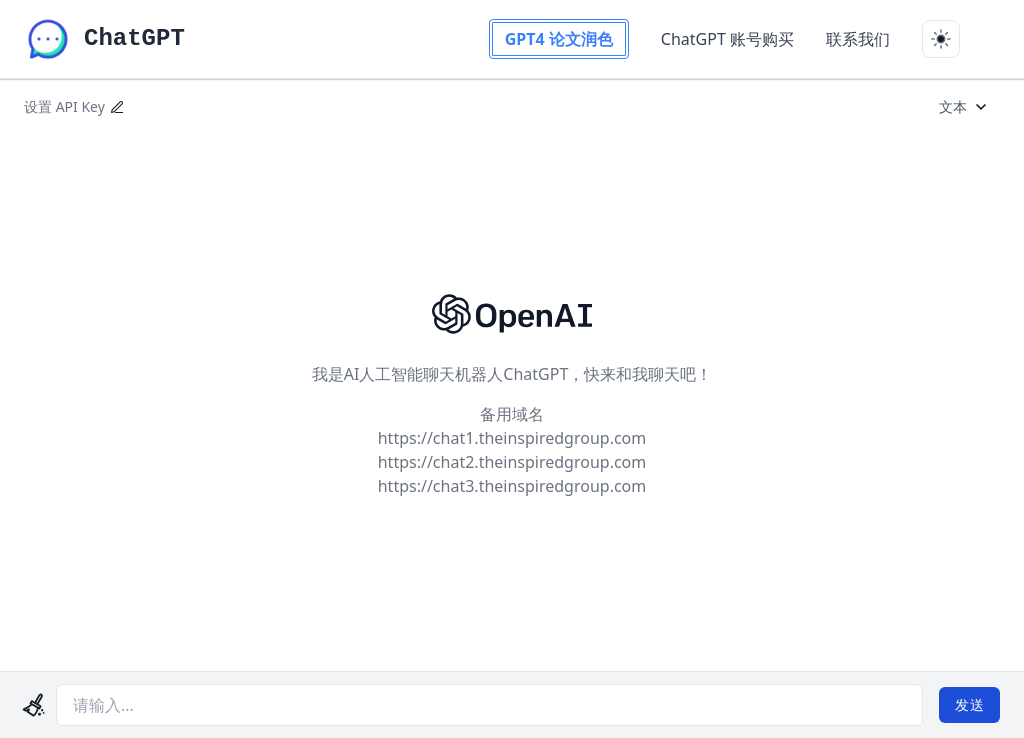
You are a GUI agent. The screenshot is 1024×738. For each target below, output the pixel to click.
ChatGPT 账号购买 (727, 39)
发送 (969, 704)
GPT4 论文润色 (559, 39)
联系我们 (858, 39)
